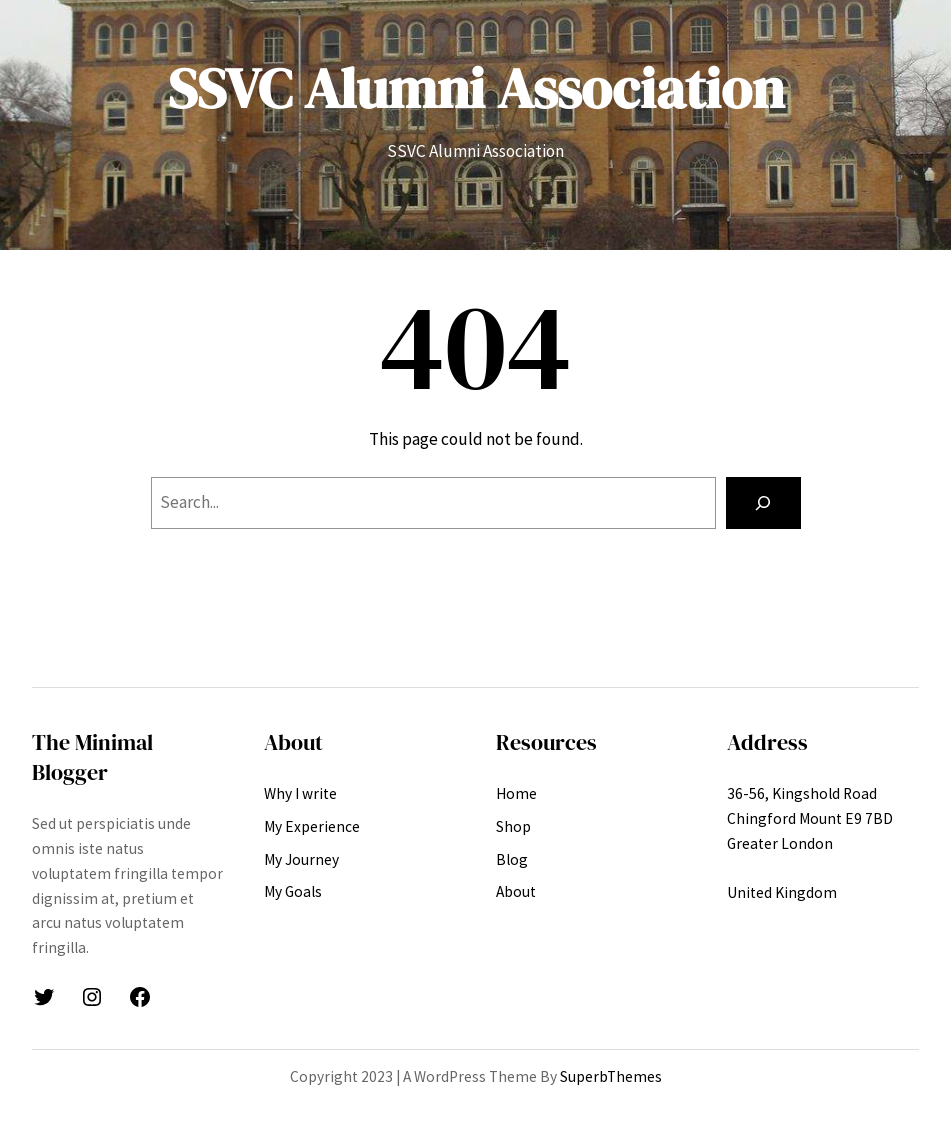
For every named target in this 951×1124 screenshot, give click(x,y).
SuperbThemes (611, 1076)
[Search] (763, 502)
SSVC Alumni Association (476, 88)
